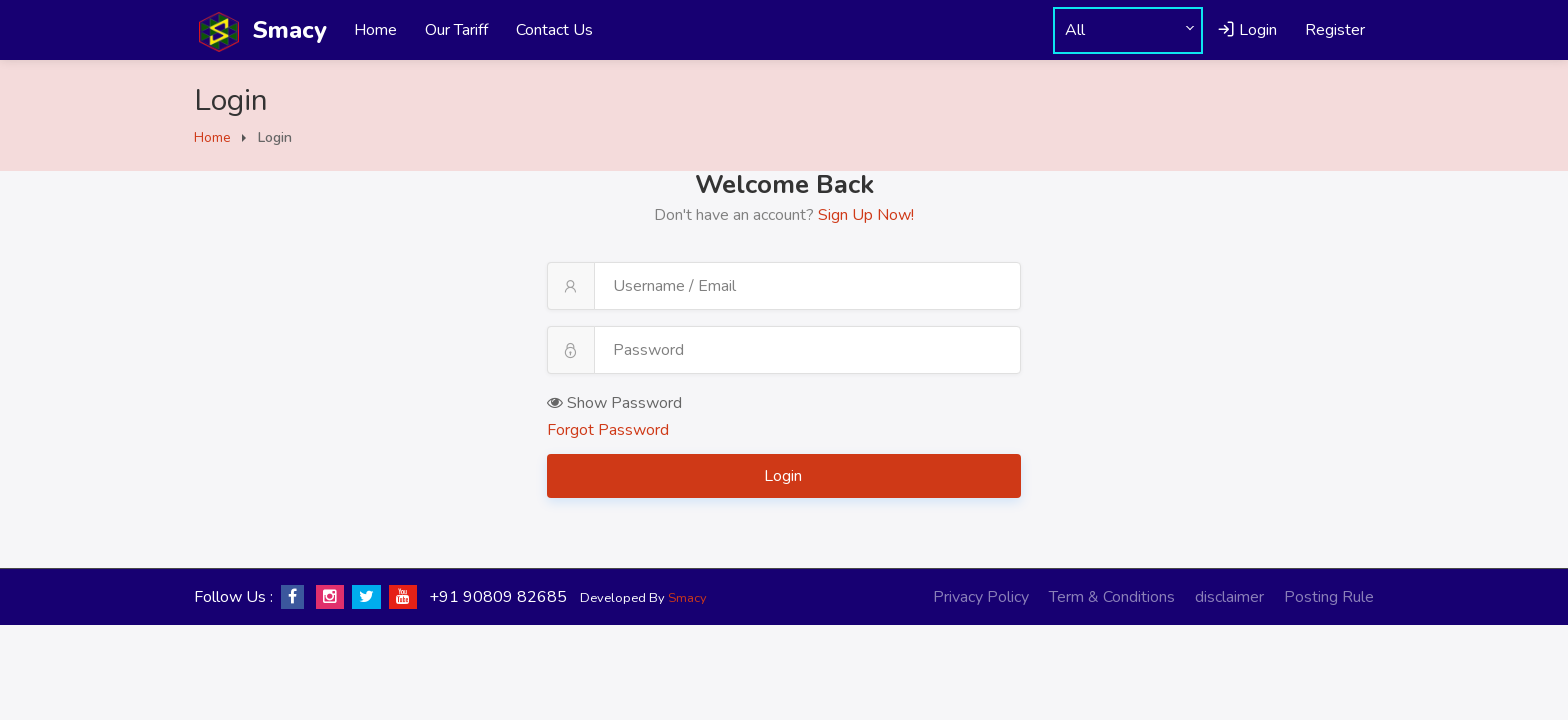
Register (1335, 30)
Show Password (614, 403)
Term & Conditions (1112, 597)
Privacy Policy (981, 597)
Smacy (687, 598)
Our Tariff (456, 30)
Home (375, 30)
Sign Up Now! (866, 215)
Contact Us (554, 30)
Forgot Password (608, 430)
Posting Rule (1329, 597)
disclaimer (1229, 597)
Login (1247, 30)
